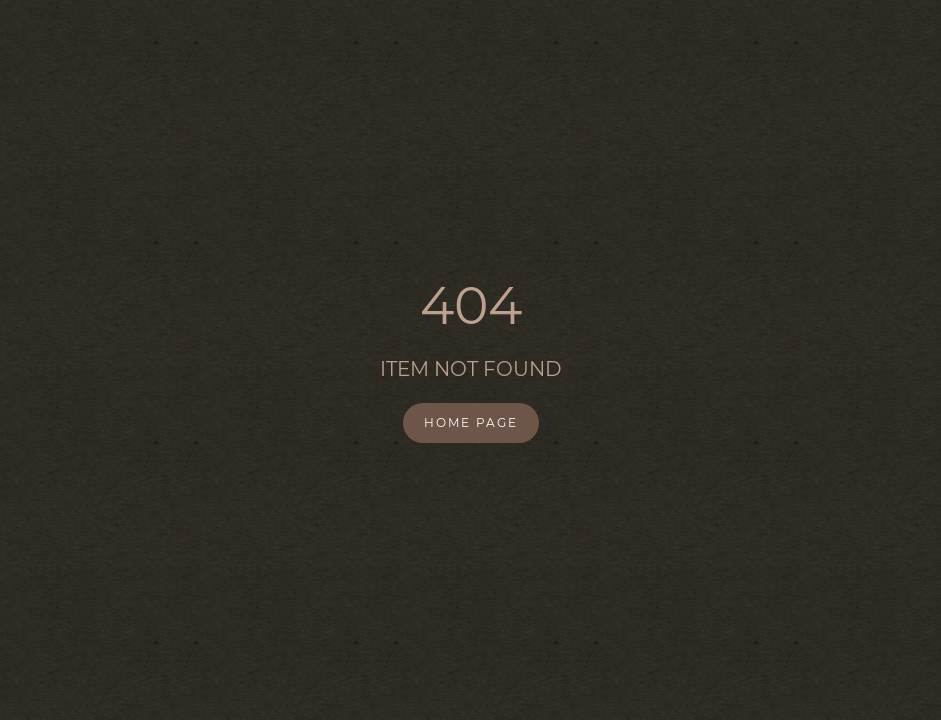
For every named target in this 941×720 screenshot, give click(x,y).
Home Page (471, 422)
